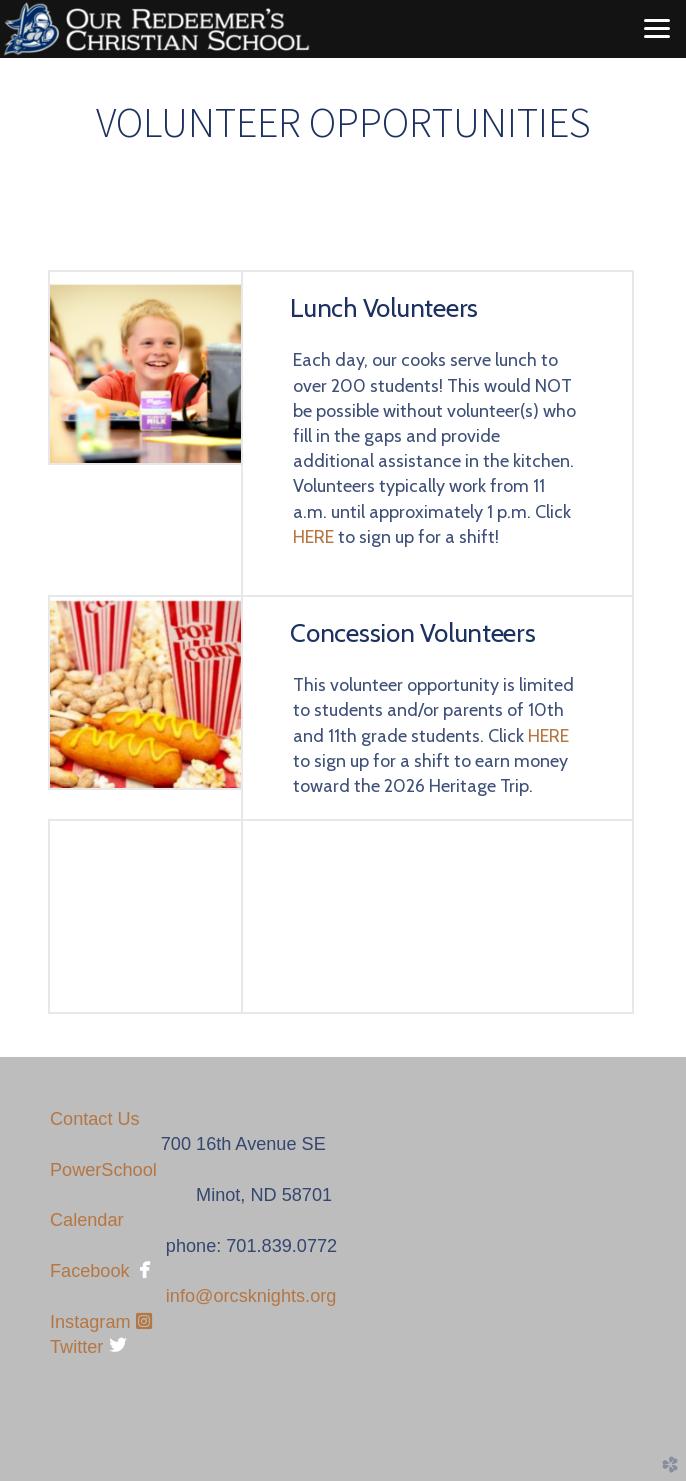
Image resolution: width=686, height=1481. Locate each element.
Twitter (76, 1347)
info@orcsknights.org (251, 1296)
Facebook (90, 1271)
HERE (313, 537)
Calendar (87, 1220)
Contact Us (95, 1119)
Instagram (101, 1322)
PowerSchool (103, 1170)
